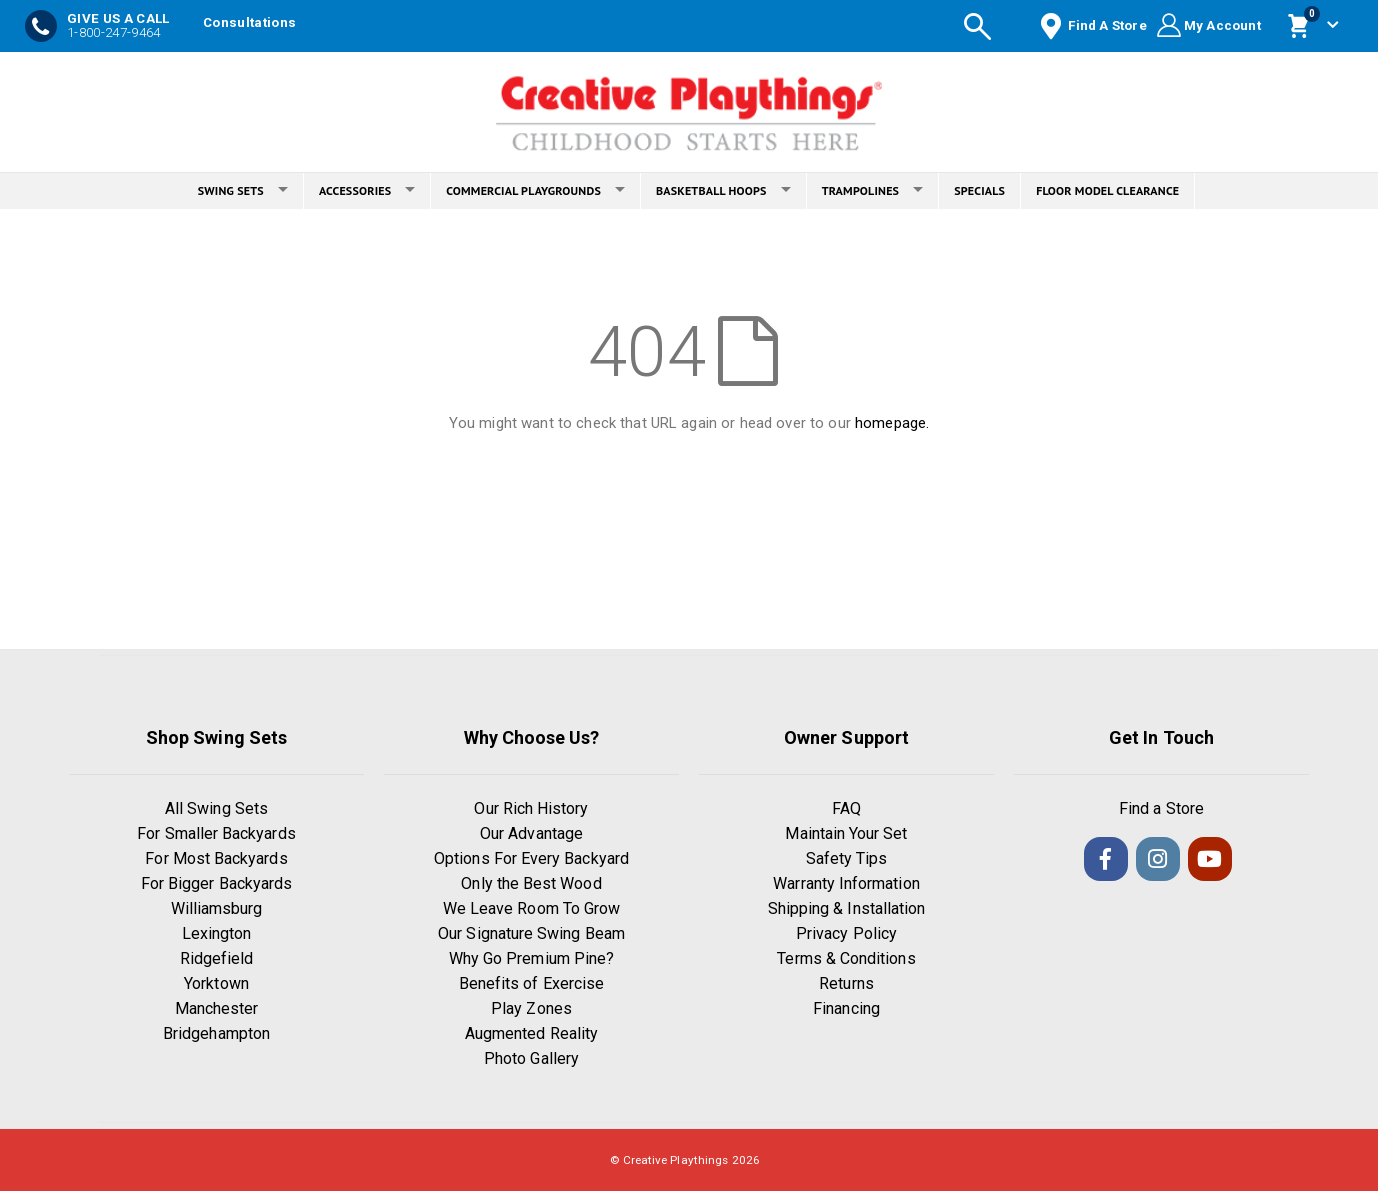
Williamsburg (217, 908)
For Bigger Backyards (216, 883)
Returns (846, 983)
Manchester (217, 1008)
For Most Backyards (216, 858)
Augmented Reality (531, 1033)
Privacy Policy (846, 933)
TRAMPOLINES (873, 190)
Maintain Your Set (846, 833)
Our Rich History (531, 808)
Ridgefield (217, 958)
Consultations (249, 22)
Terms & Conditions (846, 958)
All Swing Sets (216, 808)
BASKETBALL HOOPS (723, 190)
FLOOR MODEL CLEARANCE (1107, 190)
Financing (846, 1008)
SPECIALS (979, 190)
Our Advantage (531, 833)
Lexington (217, 933)
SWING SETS (243, 190)
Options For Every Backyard (531, 858)
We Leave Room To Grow (531, 908)
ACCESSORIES (367, 190)
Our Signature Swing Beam (531, 933)
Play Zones (531, 1008)
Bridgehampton (216, 1033)
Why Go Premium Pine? (531, 958)
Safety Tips (847, 858)
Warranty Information (846, 883)
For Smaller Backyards (216, 833)
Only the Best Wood (531, 883)
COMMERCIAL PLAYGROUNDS (535, 190)
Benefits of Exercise (531, 983)
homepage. (892, 423)
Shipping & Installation (847, 908)
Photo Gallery (531, 1058)
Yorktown (216, 983)
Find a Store (1161, 808)
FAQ (846, 808)
